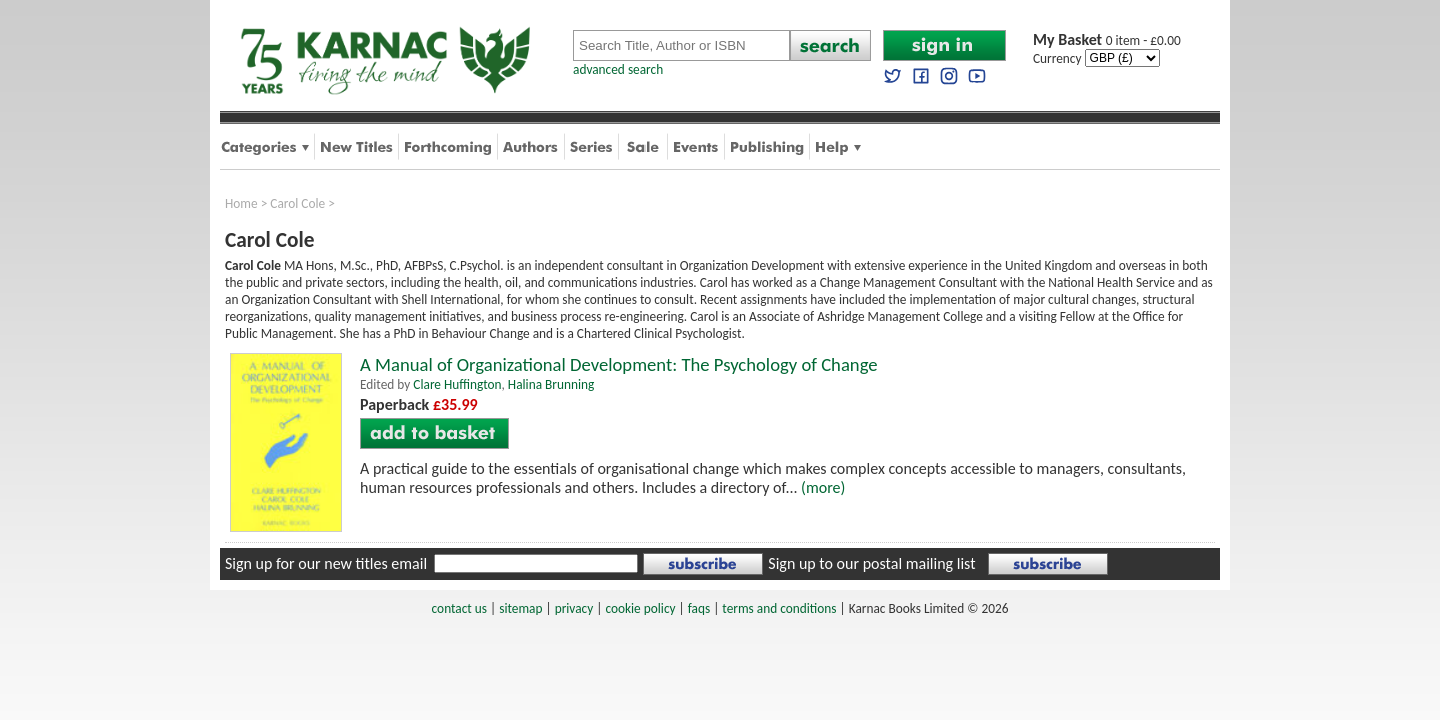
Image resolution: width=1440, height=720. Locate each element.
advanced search (618, 69)
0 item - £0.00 (1107, 40)
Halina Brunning (551, 384)
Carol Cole (297, 203)
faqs (699, 608)
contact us (459, 608)
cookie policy (640, 608)
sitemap (520, 608)
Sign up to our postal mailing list (871, 563)
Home (241, 203)
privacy (574, 608)
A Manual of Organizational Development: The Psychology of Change (619, 364)
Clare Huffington (457, 384)
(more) (823, 487)
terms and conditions (779, 608)
